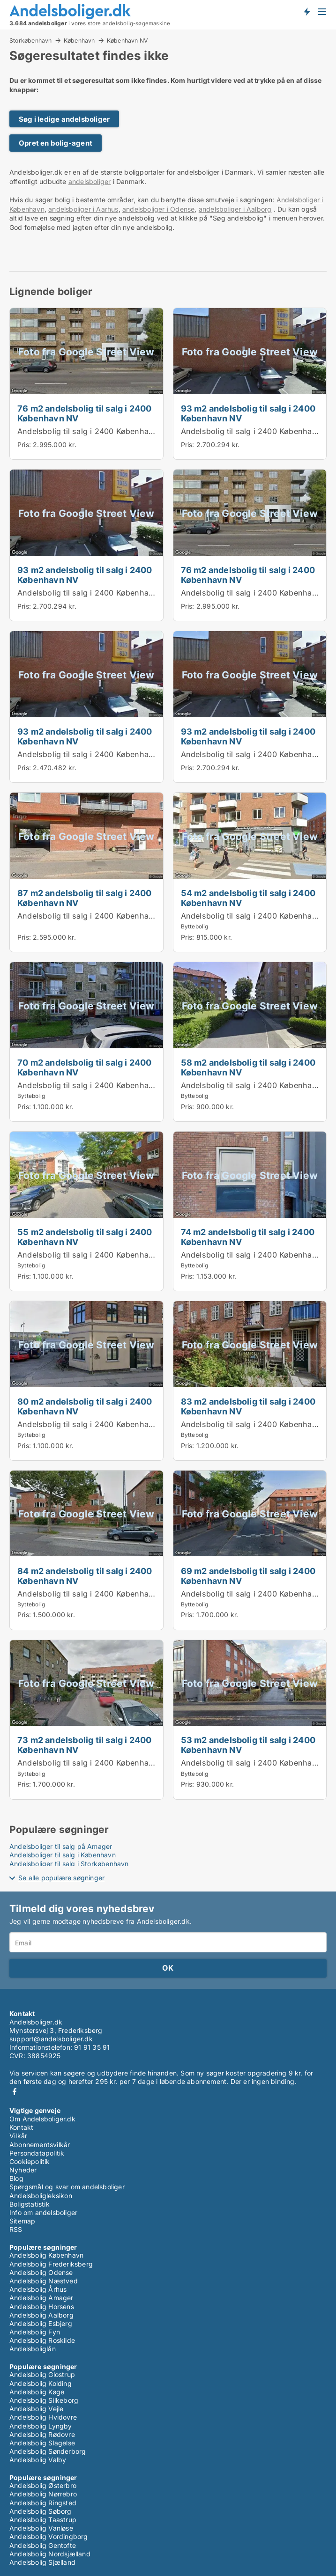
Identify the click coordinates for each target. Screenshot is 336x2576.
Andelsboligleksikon (40, 2196)
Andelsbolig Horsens (41, 2307)
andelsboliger (89, 181)
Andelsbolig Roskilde (42, 2340)
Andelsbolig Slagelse (42, 2443)
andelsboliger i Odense (158, 209)
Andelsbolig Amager (41, 2298)
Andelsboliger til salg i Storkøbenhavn (69, 1864)
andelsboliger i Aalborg (235, 209)
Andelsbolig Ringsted (42, 2503)
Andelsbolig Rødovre (42, 2434)
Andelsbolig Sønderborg (47, 2451)
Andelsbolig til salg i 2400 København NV (94, 431)
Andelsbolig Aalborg (41, 2315)
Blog (16, 2178)
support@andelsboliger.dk (51, 2039)
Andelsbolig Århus (38, 2289)
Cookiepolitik (29, 2161)
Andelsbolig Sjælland (42, 2562)
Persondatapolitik (36, 2153)
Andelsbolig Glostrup (42, 2374)
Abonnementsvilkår (39, 2145)
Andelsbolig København (46, 2255)
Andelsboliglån (32, 2349)
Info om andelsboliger (43, 2212)
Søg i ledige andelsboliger (64, 119)
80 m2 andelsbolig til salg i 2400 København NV (84, 1406)
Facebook (14, 2092)
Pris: (25, 445)
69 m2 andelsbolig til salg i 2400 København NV (248, 1576)
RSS (15, 2229)
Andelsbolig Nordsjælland (49, 2554)
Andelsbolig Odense (41, 2272)
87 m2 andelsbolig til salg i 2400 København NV (84, 898)
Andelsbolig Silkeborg (43, 2400)
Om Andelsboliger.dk (42, 2119)
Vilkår (18, 2136)
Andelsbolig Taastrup (42, 2520)
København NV (127, 41)
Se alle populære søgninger (61, 1878)
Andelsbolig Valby (37, 2460)
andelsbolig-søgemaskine (137, 23)
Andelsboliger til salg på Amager (60, 1846)
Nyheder (23, 2170)
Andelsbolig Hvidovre (43, 2417)
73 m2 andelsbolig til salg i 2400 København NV (84, 1745)
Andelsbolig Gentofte (42, 2545)
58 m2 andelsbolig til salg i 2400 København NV (248, 1067)
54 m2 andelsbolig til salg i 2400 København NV (248, 898)
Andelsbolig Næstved (43, 2281)
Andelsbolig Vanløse (41, 2528)
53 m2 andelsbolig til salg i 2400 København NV (248, 1745)
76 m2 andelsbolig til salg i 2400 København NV (84, 413)
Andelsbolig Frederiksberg (51, 2264)
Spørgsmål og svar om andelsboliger (67, 2187)
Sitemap (22, 2221)
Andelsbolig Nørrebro (43, 2494)
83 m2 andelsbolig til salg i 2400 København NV (248, 1406)
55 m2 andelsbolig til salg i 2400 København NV (84, 1237)
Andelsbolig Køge (36, 2392)
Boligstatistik (29, 2204)
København (79, 40)
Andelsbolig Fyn (34, 2332)
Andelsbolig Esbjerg (40, 2323)
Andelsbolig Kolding (40, 2383)
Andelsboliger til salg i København (62, 1855)
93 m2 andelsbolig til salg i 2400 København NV (248, 413)
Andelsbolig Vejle (36, 2409)
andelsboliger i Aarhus (83, 209)
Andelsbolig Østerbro (42, 2485)
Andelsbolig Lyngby (40, 2426)
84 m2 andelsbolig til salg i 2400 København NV (84, 1576)
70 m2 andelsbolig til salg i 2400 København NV (84, 1067)
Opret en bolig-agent (55, 143)
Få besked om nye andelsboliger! (306, 11)
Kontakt (21, 2127)
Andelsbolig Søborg (40, 2511)
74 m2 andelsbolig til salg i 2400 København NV (248, 1237)
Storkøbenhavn (30, 40)
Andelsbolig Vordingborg (48, 2536)
